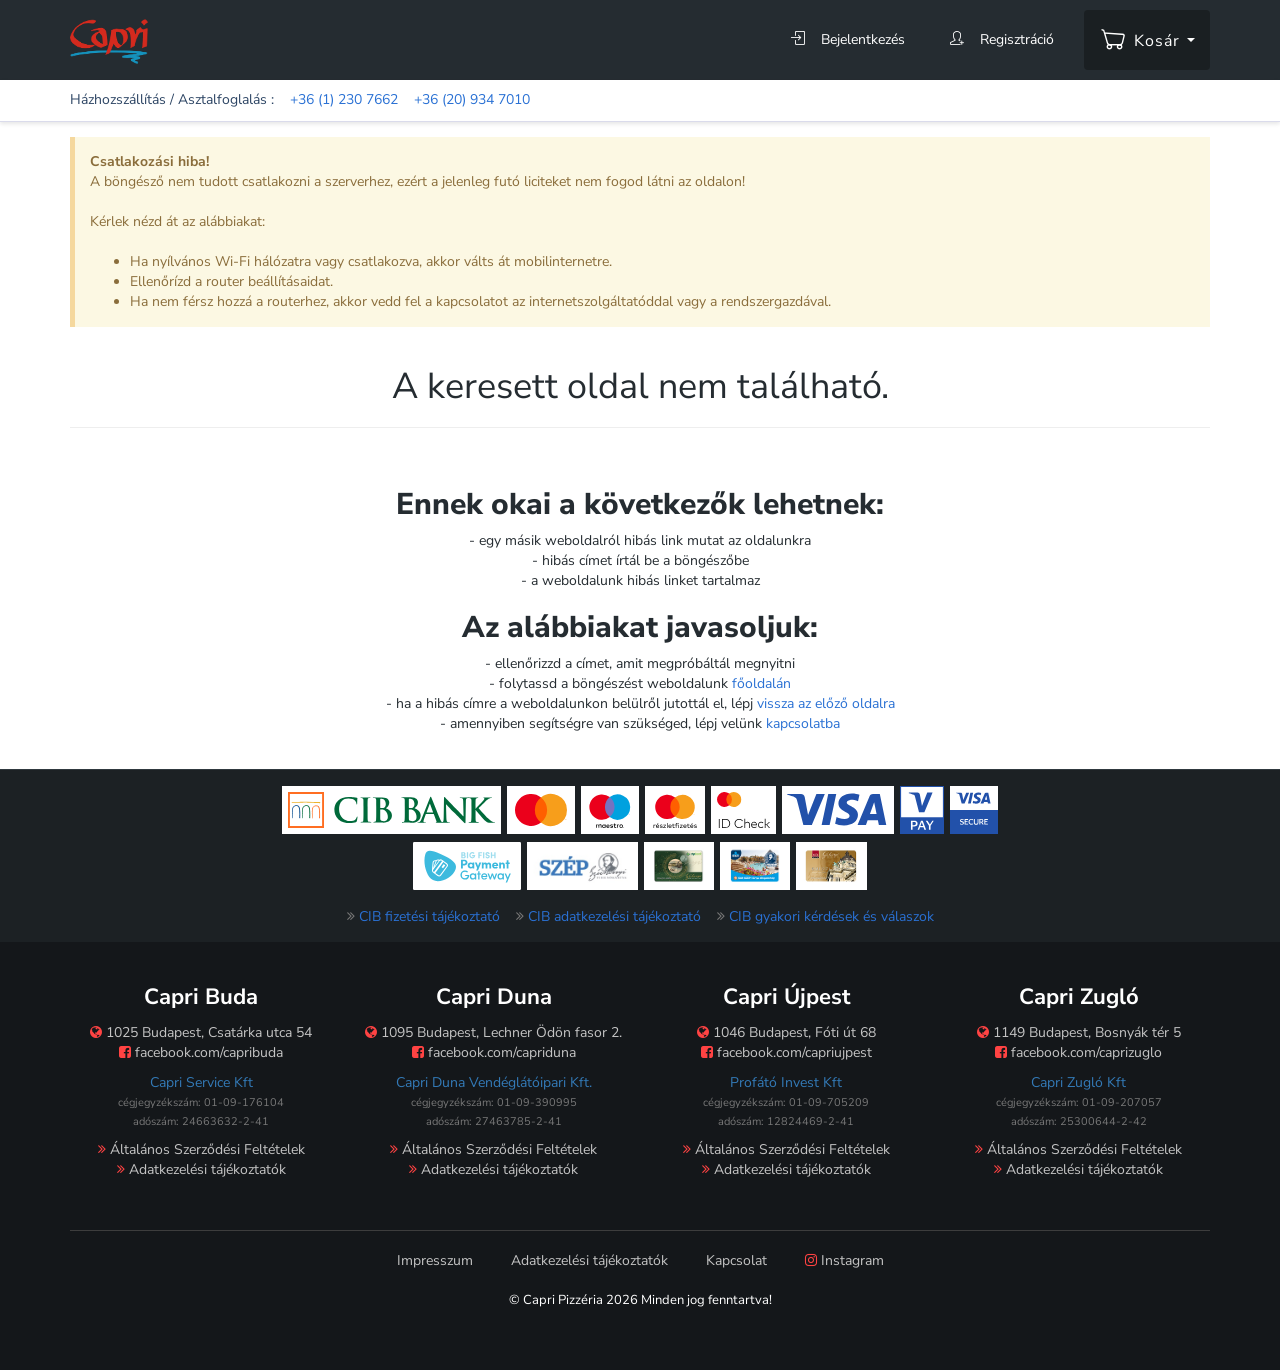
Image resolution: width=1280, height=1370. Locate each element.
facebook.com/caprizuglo (1078, 1052)
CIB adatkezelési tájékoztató (614, 916)
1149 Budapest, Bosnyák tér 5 (1079, 1032)
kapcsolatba (803, 723)
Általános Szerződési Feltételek (201, 1149)
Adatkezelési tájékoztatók (201, 1169)
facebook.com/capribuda (201, 1052)
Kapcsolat (736, 1260)
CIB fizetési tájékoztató (429, 916)
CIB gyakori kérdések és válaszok (831, 916)
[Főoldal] (109, 40)
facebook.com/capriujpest (786, 1052)
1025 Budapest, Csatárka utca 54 (201, 1032)
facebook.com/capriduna (494, 1052)
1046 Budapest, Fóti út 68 (786, 1032)
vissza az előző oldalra (826, 703)
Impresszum (435, 1260)
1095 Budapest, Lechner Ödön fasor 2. (493, 1032)
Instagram (844, 1260)
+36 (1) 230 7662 (344, 99)
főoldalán (761, 683)
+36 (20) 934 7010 (472, 99)
